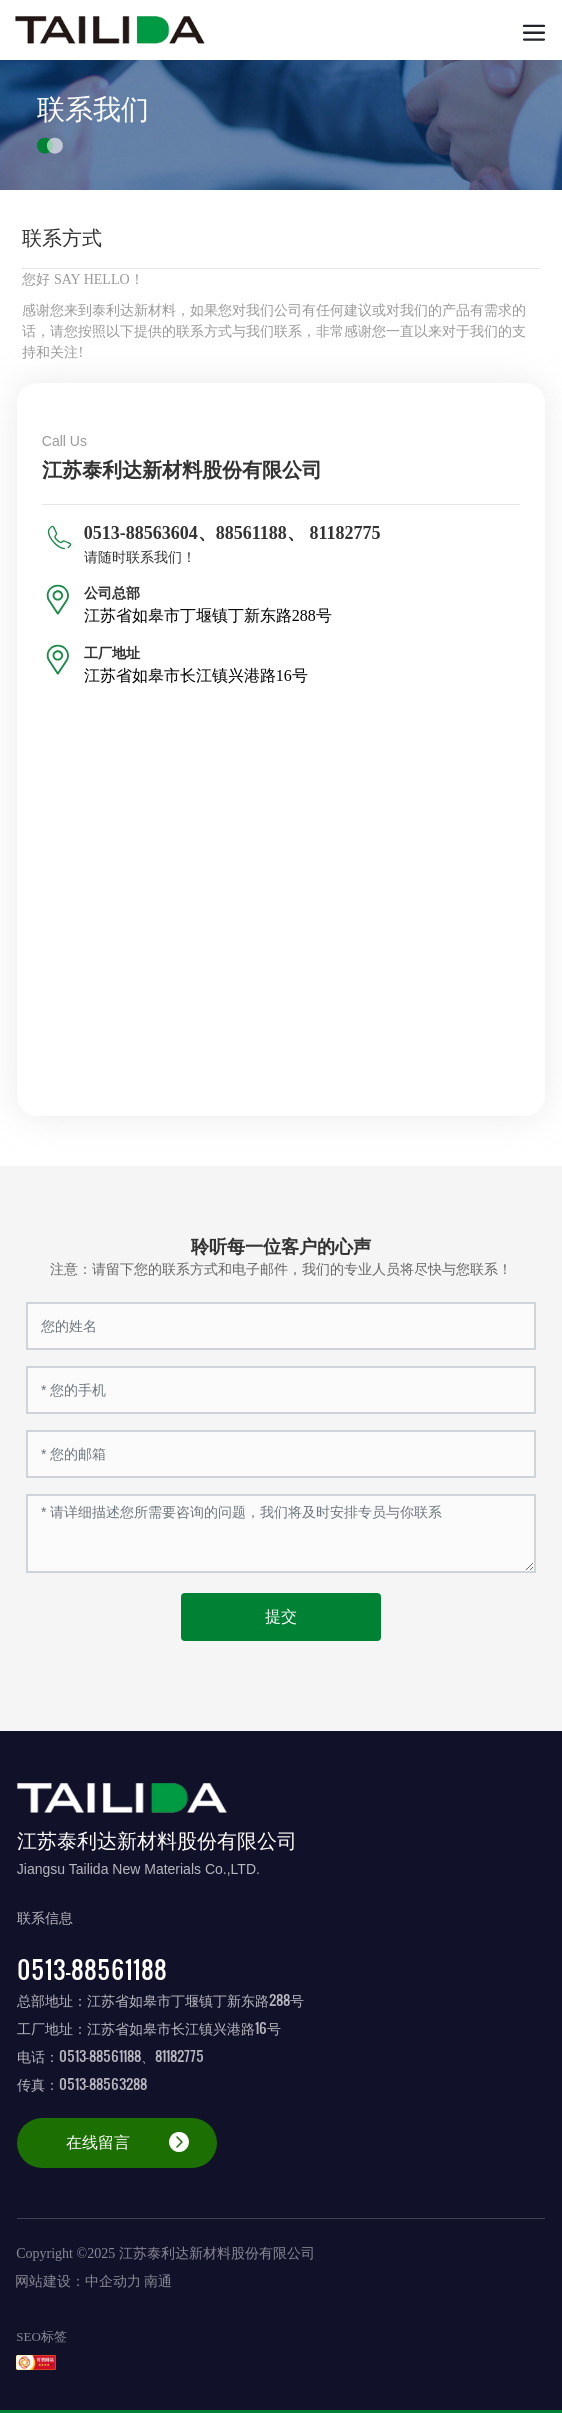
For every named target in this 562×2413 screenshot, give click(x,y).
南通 (158, 2281)
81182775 (344, 533)
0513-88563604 (141, 533)
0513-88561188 (92, 1968)
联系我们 (93, 108)
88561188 (251, 533)
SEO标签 (41, 2336)
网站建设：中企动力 (78, 2281)
